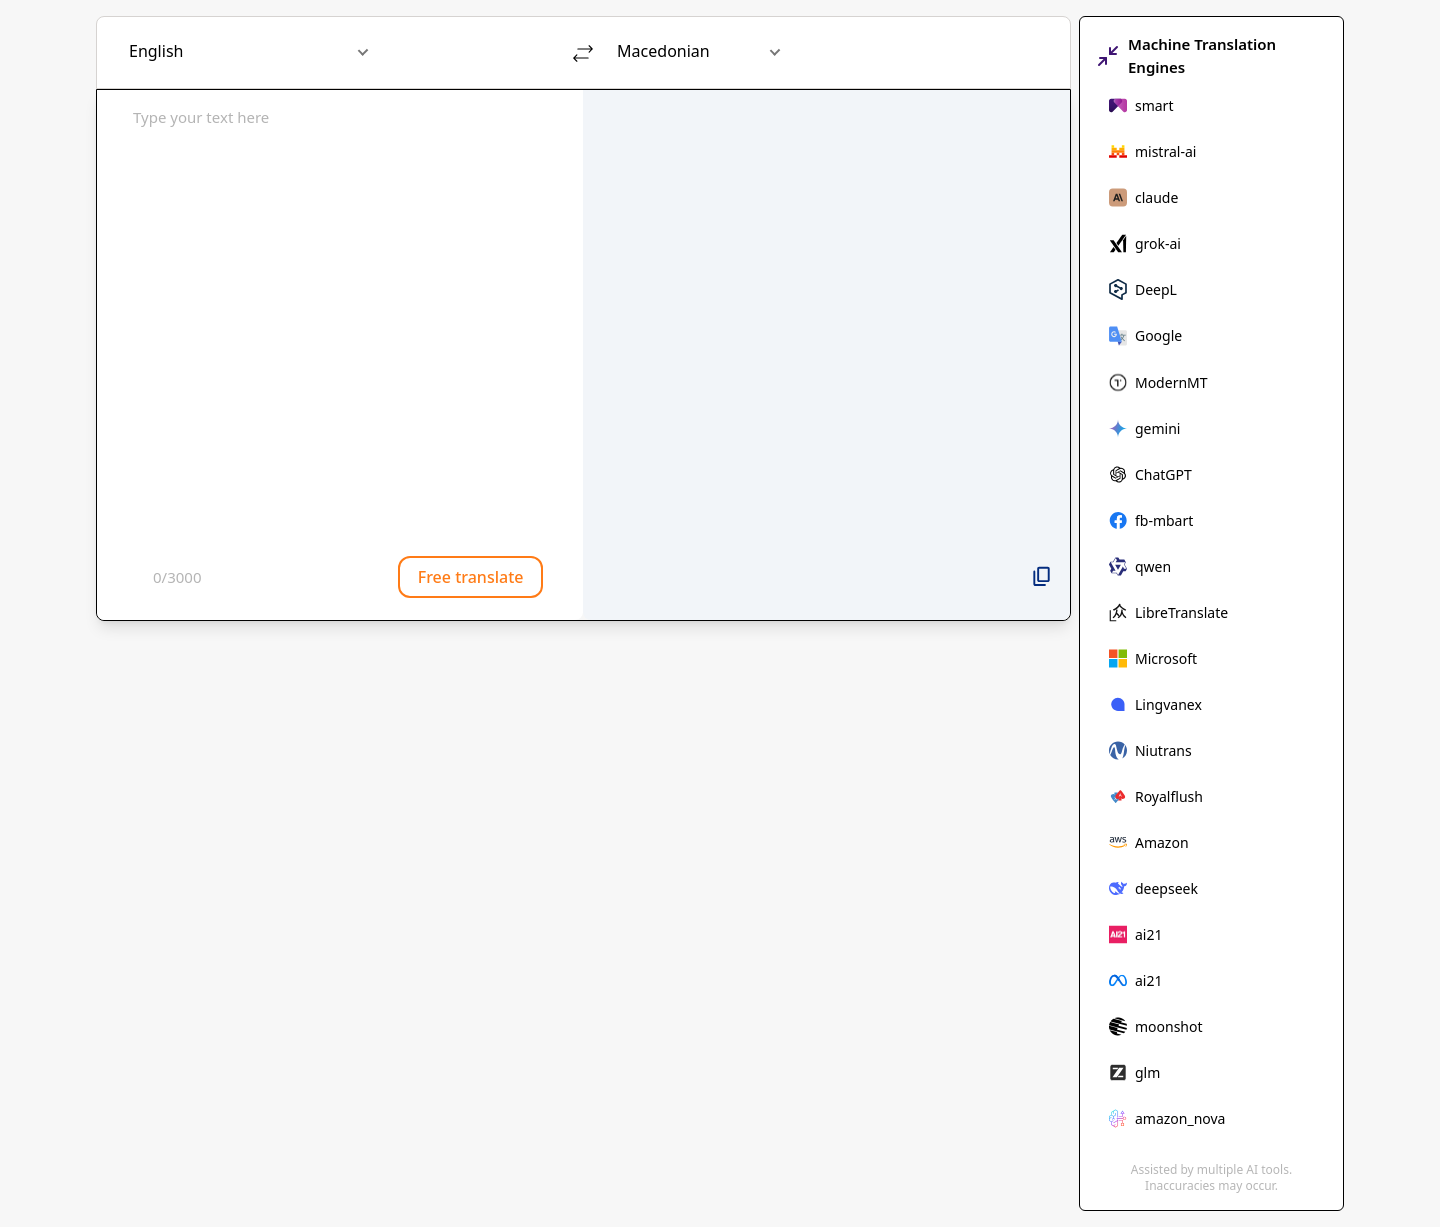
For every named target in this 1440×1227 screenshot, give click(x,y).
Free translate (471, 577)
